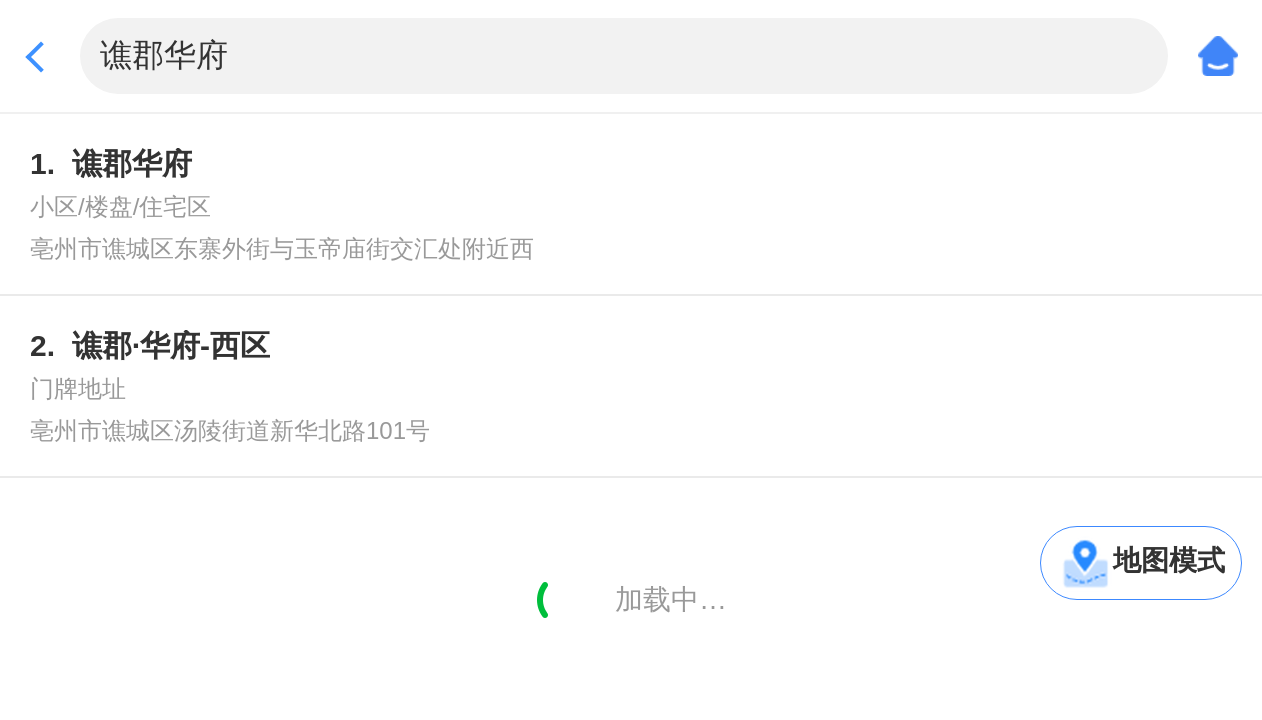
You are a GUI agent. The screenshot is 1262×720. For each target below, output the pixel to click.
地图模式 (1169, 560)
